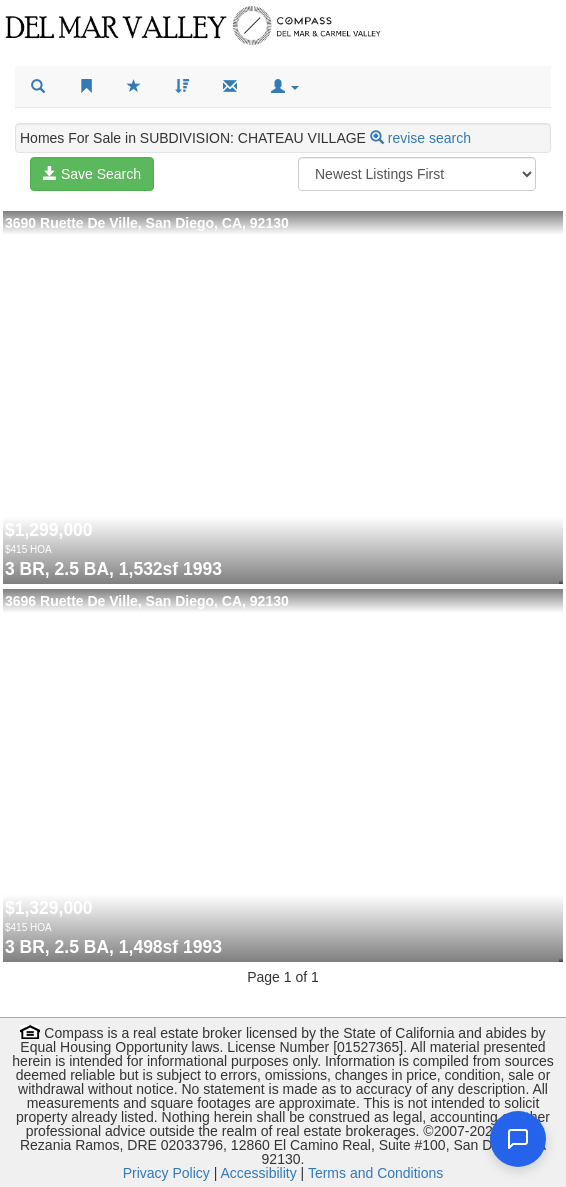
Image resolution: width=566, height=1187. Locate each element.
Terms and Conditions (375, 1173)
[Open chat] (518, 1139)
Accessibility (258, 1173)
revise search (429, 138)
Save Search (92, 174)
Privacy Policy (166, 1173)
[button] (285, 87)
